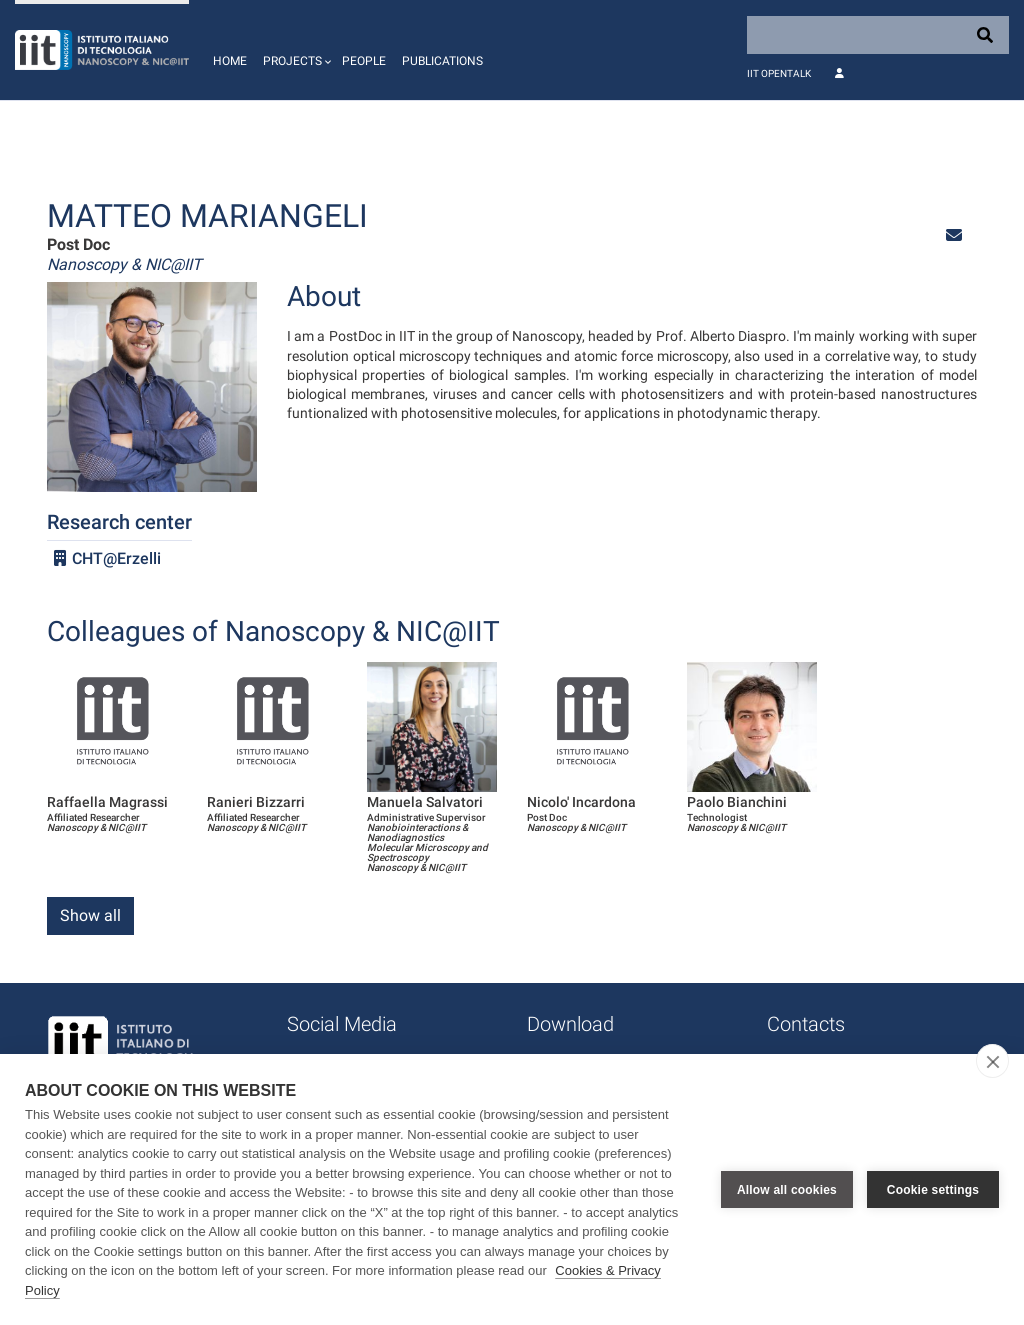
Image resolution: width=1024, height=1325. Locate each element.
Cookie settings (933, 1190)
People (364, 61)
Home (230, 61)
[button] (294, 50)
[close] (992, 1061)
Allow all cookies (787, 1190)
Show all (90, 915)
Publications (442, 61)
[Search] (878, 35)
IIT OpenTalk (779, 73)
